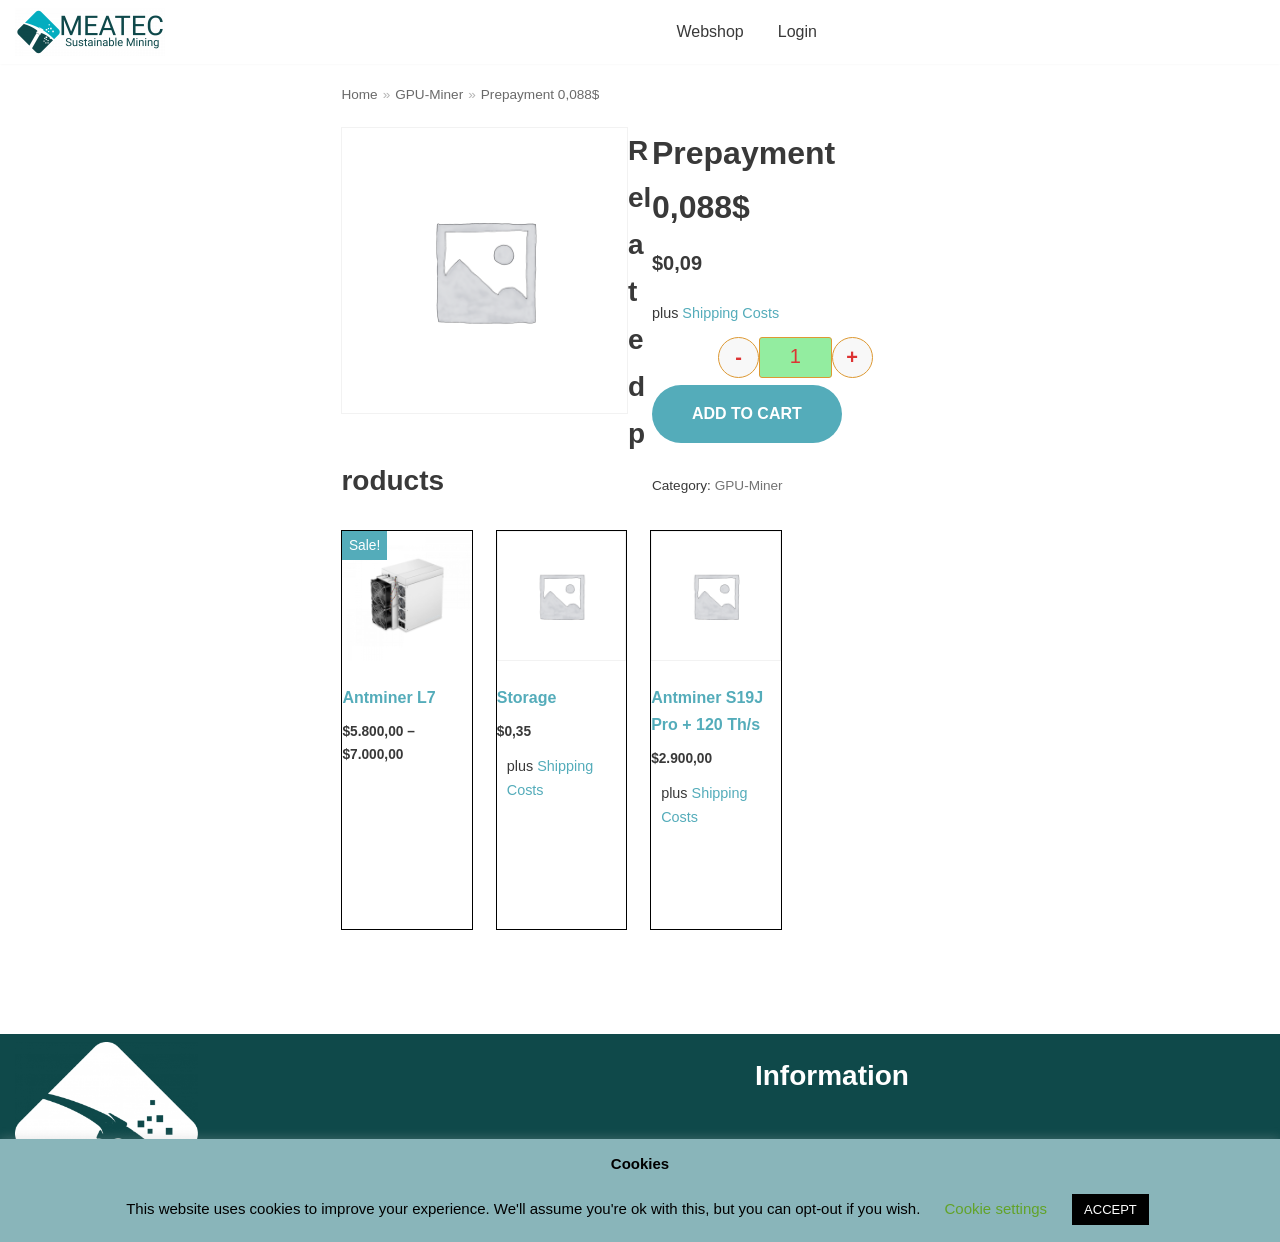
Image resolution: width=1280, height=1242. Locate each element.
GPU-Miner (429, 94)
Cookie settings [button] (996, 1208)
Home (359, 94)
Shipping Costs (730, 313)
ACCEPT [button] (1110, 1209)
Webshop (709, 31)
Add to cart (747, 413)
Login (797, 31)
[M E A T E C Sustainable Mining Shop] (95, 32)
